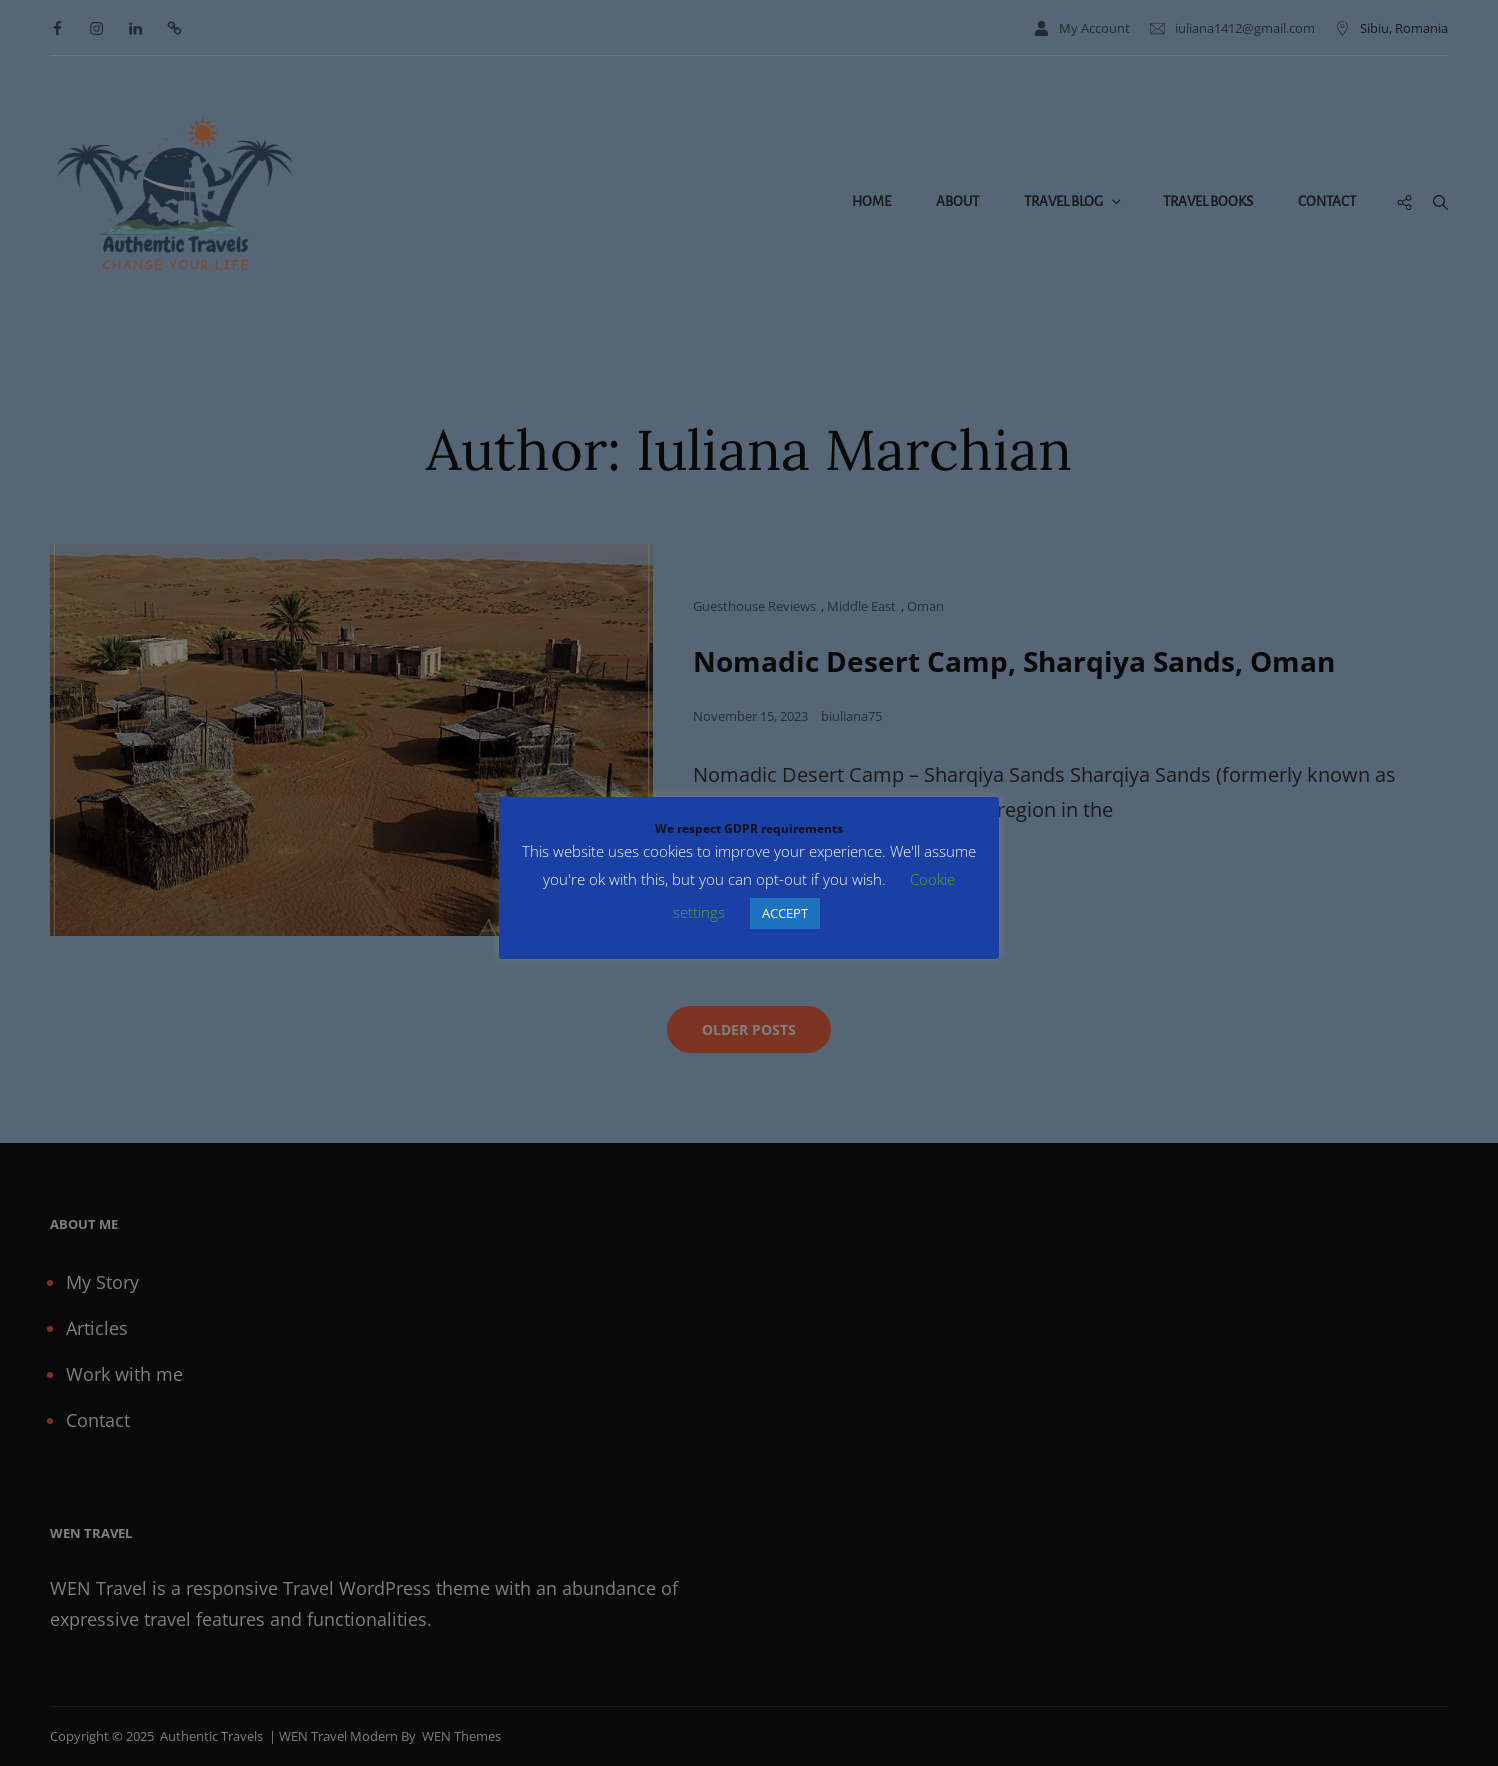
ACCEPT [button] (785, 913)
